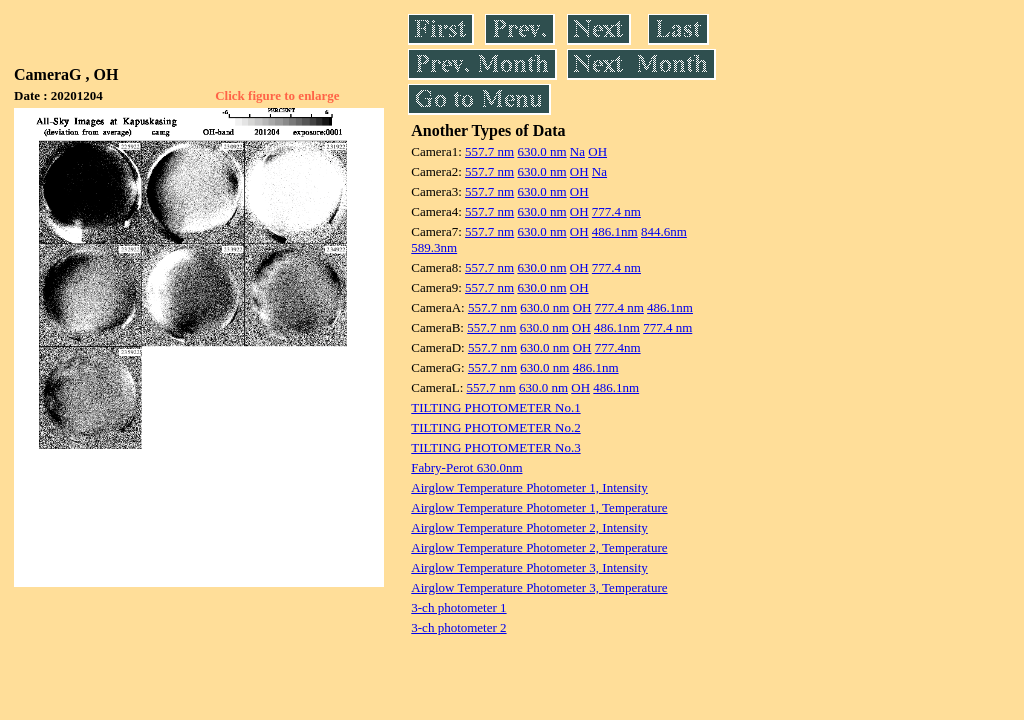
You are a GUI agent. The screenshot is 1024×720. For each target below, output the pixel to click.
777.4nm (618, 347)
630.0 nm (541, 151)
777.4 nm (616, 211)
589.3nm (434, 247)
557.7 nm (489, 151)
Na (577, 151)
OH (597, 151)
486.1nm (615, 231)
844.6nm (664, 231)
